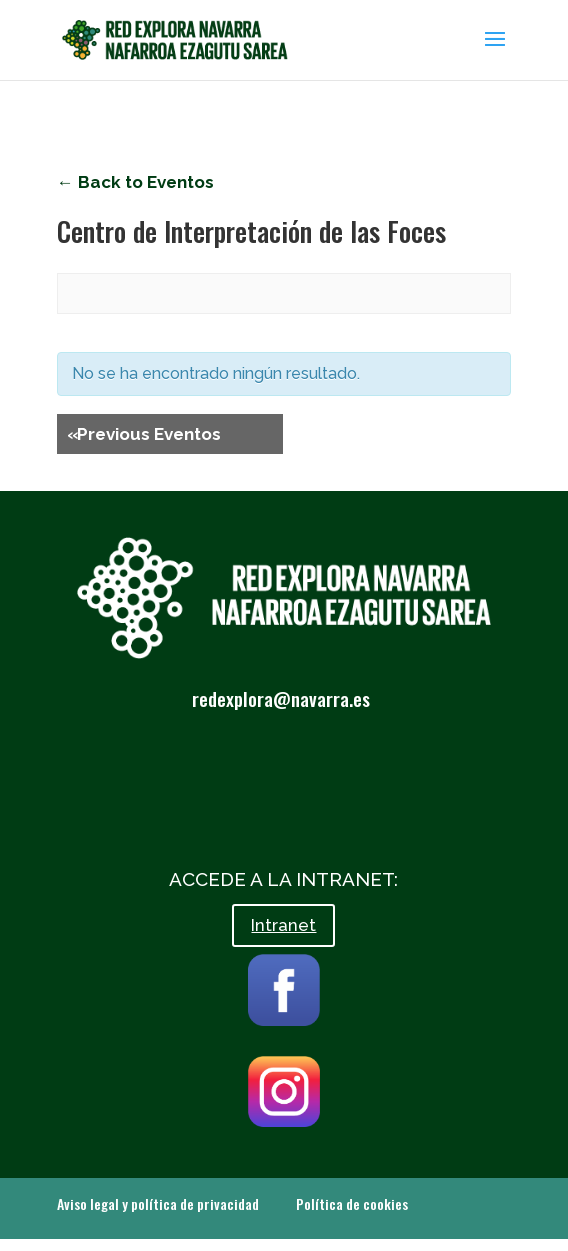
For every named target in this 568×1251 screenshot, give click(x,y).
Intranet (283, 925)
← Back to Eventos (135, 182)
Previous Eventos (144, 434)
